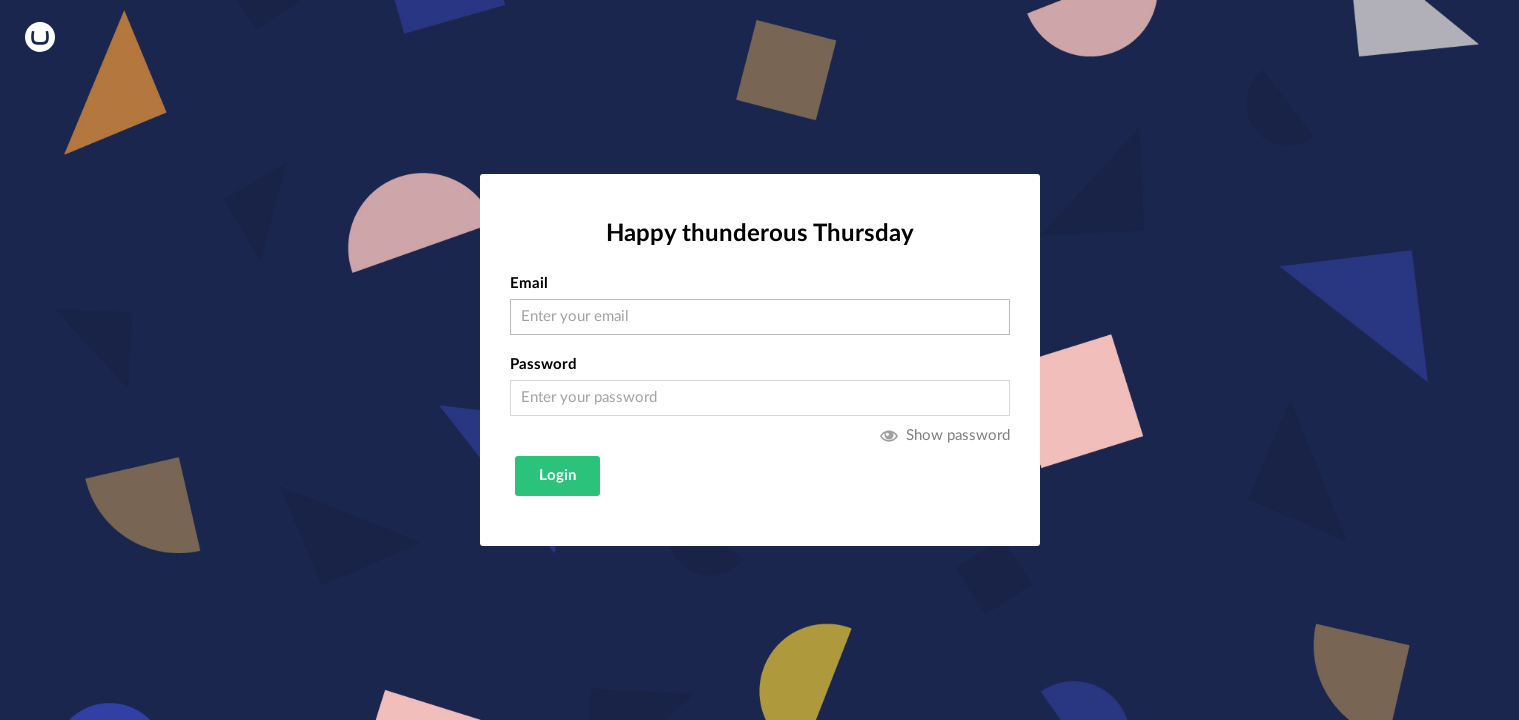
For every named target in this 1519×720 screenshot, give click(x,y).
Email (529, 283)
